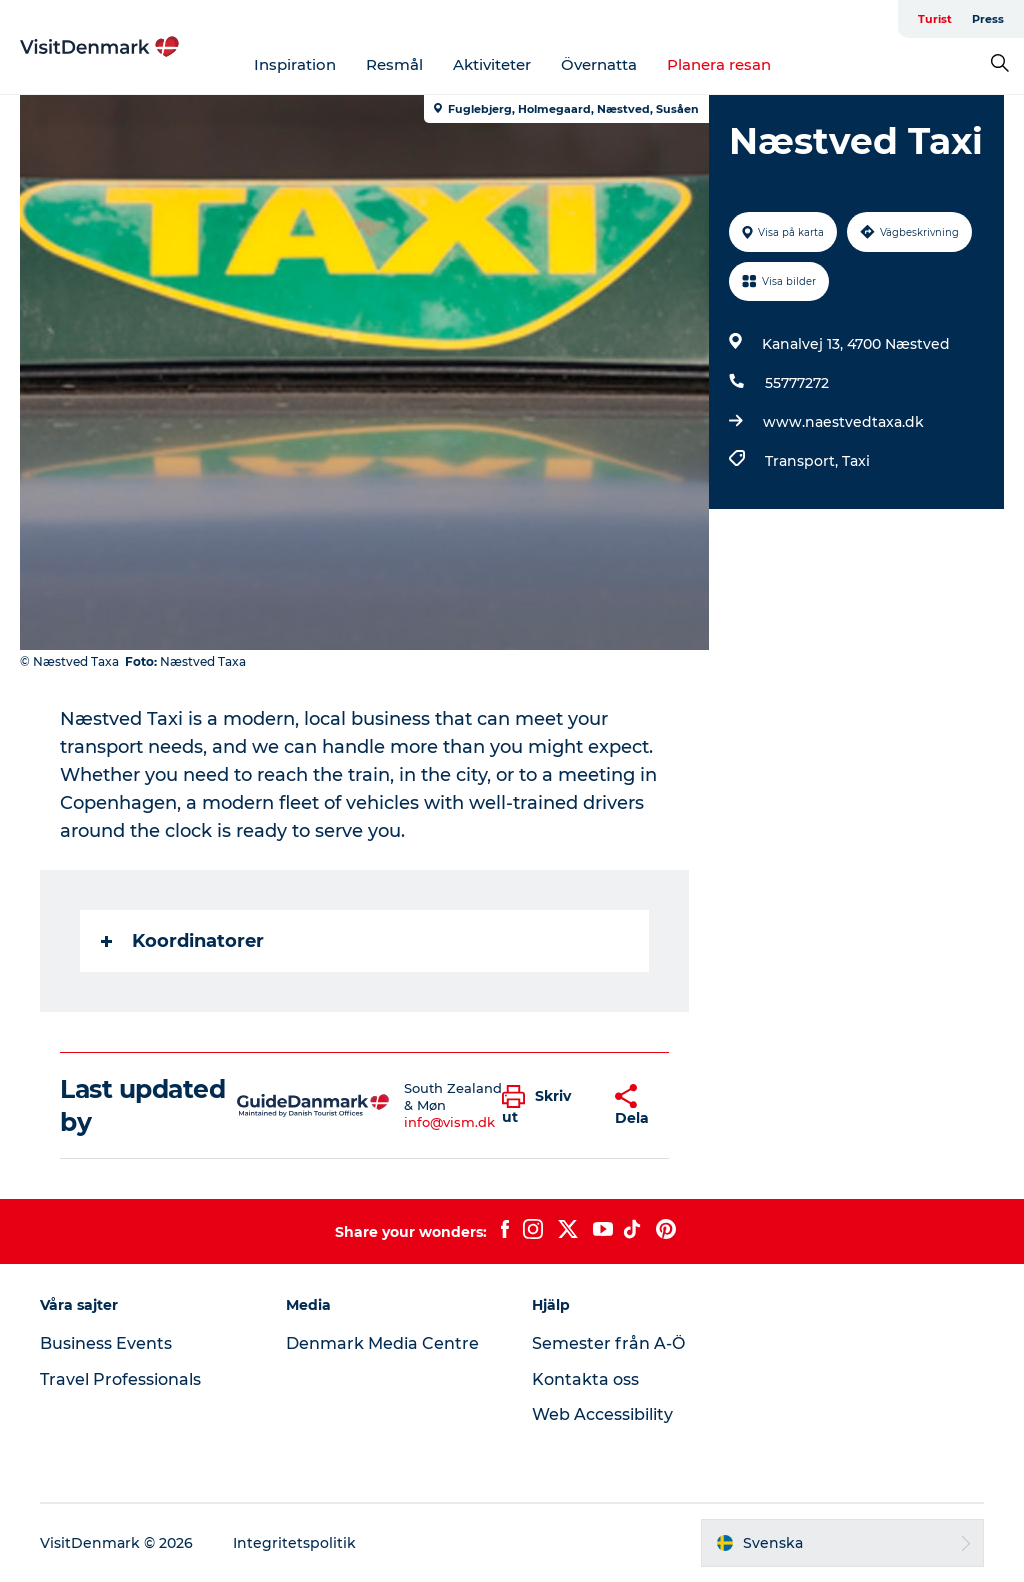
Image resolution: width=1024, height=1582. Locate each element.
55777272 (797, 383)
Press (988, 19)
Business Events (106, 1343)
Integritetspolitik (294, 1543)
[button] (543, 1106)
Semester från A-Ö (608, 1343)
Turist (935, 19)
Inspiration (295, 64)
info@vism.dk (449, 1122)
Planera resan (719, 64)
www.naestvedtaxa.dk (843, 422)
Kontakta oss (585, 1379)
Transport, (803, 461)
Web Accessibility (602, 1414)
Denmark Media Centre (382, 1343)
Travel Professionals (120, 1379)
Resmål (394, 64)
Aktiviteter (492, 64)
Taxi (856, 461)
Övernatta (599, 64)
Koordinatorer (182, 941)
